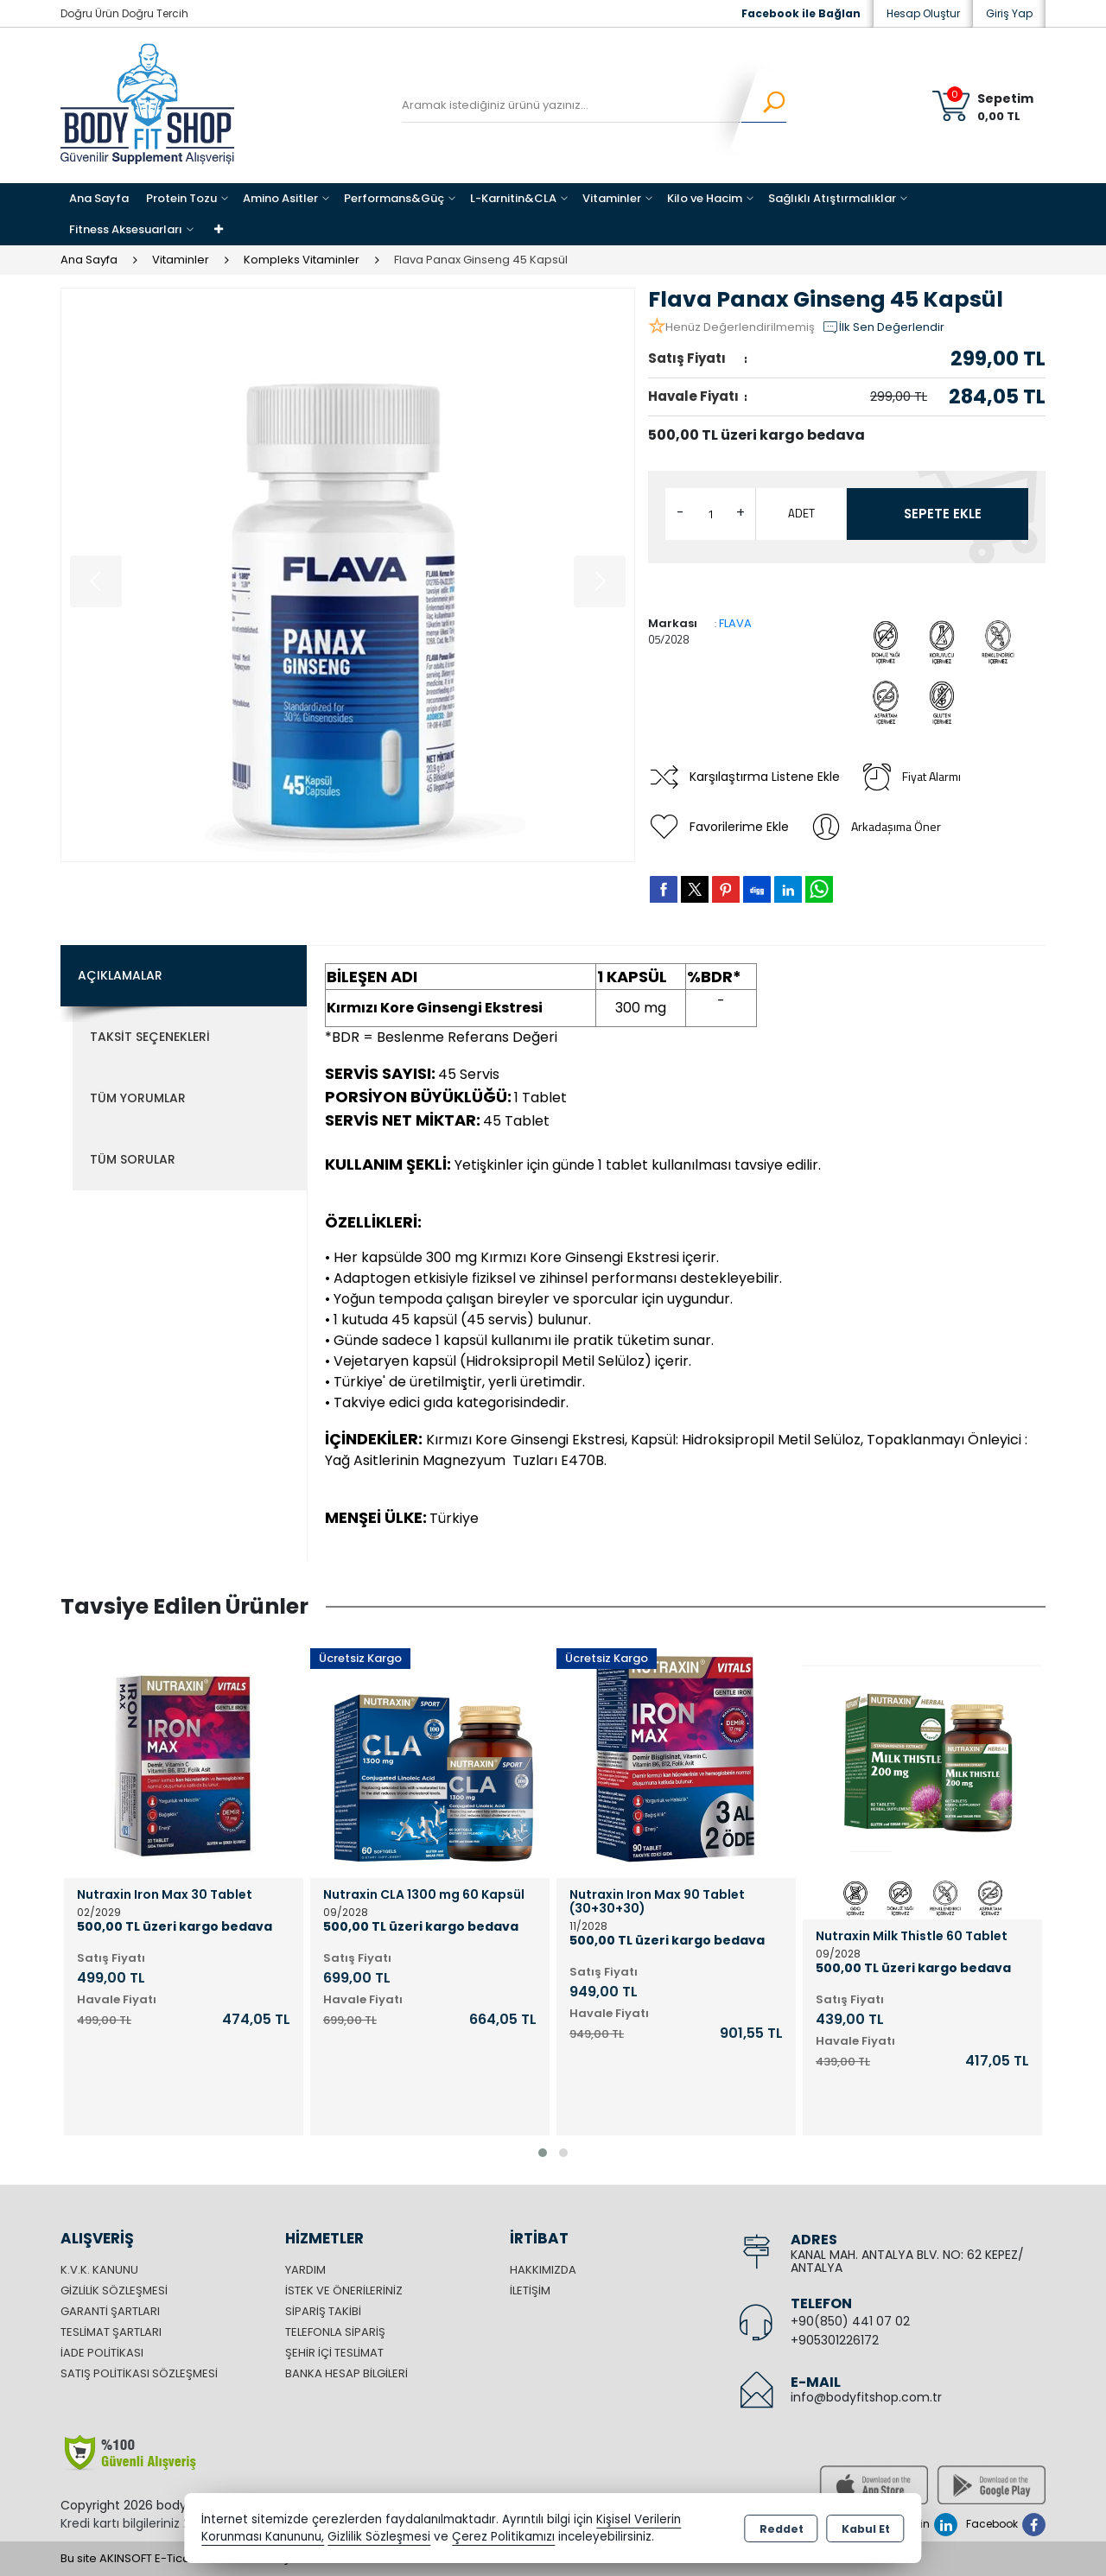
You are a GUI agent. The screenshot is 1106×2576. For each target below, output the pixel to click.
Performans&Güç (394, 198)
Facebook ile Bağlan (801, 13)
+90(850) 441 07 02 (850, 2321)
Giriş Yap (1009, 13)
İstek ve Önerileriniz (344, 2290)
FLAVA (735, 623)
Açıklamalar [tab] (120, 975)
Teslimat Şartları (111, 2332)
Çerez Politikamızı (503, 2536)
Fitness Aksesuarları (125, 229)
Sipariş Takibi (323, 2311)
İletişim (530, 2290)
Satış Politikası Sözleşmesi (139, 2373)
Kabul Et (866, 2529)
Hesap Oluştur (923, 13)
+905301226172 (835, 2340)
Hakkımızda (543, 2270)
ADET (801, 513)
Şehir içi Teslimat (334, 2352)
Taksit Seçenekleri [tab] (150, 1036)
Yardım (305, 2270)
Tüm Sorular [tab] (132, 1159)
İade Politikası (101, 2352)
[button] (542, 2152)
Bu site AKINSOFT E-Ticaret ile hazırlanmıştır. (181, 2558)
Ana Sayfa (99, 198)
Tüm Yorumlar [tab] (138, 1098)
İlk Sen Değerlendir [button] (883, 327)
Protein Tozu (181, 198)
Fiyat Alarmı (911, 776)
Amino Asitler (280, 198)
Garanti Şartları (110, 2311)
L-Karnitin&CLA (513, 198)
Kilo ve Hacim (704, 198)
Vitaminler (611, 198)
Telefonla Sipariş (335, 2332)
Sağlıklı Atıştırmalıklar (832, 198)
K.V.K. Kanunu (99, 2270)
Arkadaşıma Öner (875, 826)
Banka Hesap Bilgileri (346, 2373)
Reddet (782, 2529)
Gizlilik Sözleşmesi (114, 2290)
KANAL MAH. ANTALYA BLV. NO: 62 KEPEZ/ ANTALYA (907, 2261)
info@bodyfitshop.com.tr (866, 2397)
